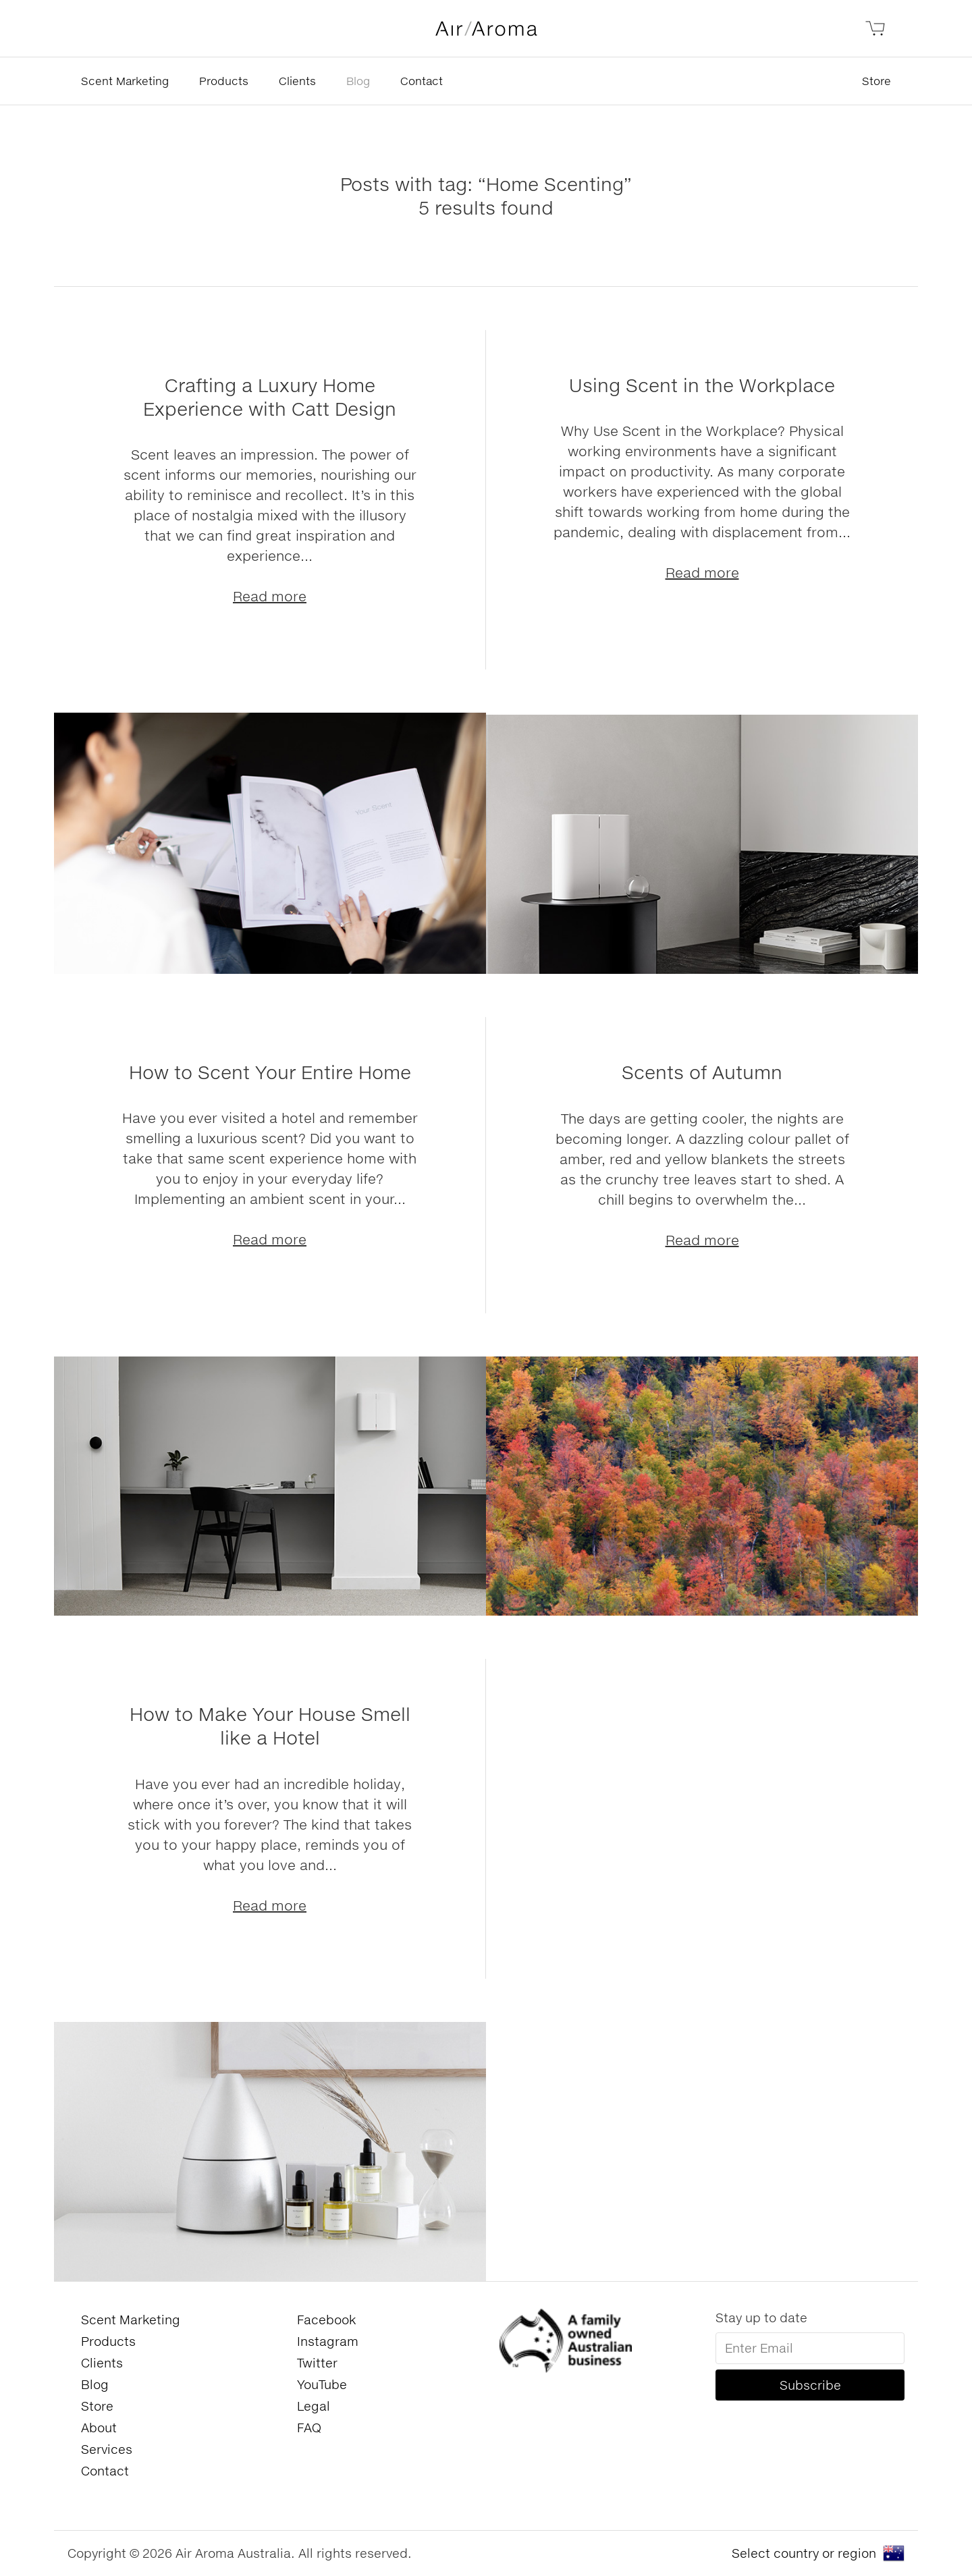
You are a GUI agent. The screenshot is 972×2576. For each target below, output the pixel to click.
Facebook (326, 2319)
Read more (269, 596)
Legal (313, 2406)
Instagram (327, 2341)
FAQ (309, 2427)
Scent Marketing (125, 80)
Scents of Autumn (702, 1072)
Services (106, 2449)
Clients (297, 80)
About (99, 2427)
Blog (358, 80)
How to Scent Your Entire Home (270, 1072)
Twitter (317, 2362)
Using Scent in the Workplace (702, 385)
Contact (421, 80)
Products (223, 80)
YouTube (322, 2384)
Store (876, 80)
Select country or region (804, 2553)
